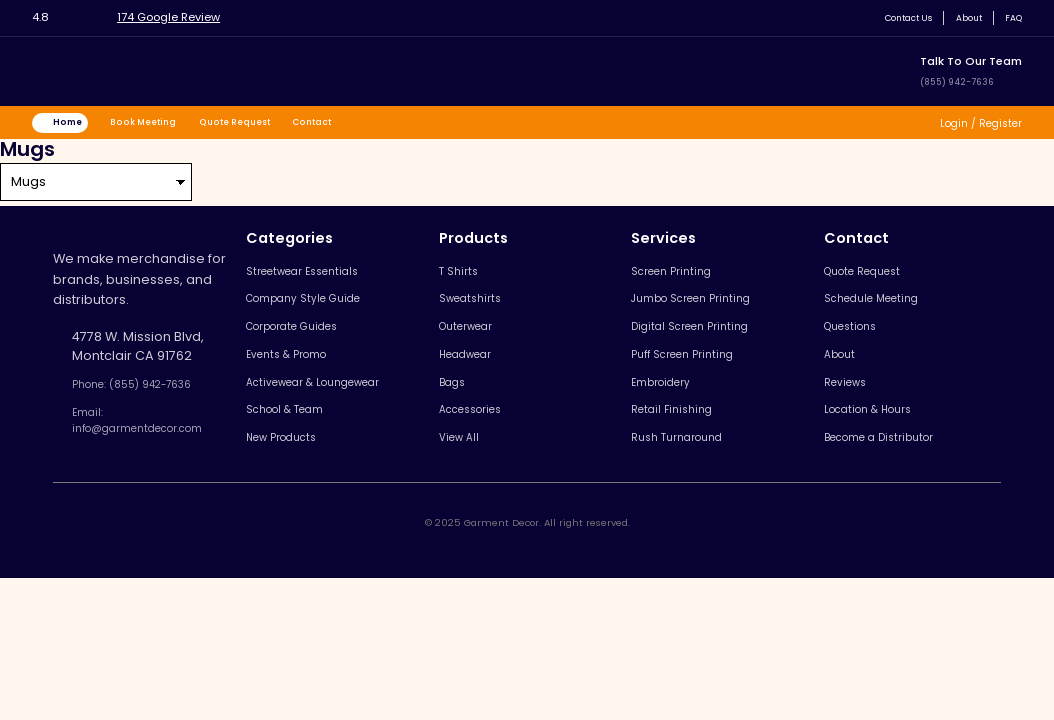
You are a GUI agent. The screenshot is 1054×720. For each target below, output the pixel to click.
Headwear (483, 377)
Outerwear (483, 344)
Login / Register (970, 125)
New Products (303, 474)
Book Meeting (166, 125)
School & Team (307, 442)
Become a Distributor (895, 474)
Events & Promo (308, 377)
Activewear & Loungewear (344, 409)
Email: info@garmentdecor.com (158, 435)
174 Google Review (185, 17)
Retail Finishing (685, 442)
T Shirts (470, 279)
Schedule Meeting (886, 312)
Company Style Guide (328, 312)
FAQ (1010, 17)
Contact (364, 125)
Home (77, 125)
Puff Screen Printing (700, 377)
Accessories (488, 442)
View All (473, 474)
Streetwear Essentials (327, 279)
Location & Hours (881, 442)
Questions (860, 344)
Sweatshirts (485, 312)
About (959, 17)
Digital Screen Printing (708, 344)
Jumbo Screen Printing (711, 312)
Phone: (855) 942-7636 (149, 393)
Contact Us (887, 17)
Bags (464, 409)
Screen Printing (687, 279)
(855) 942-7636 (966, 81)
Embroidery (675, 409)
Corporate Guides (317, 344)
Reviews (854, 409)
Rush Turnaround (693, 474)
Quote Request (272, 125)
